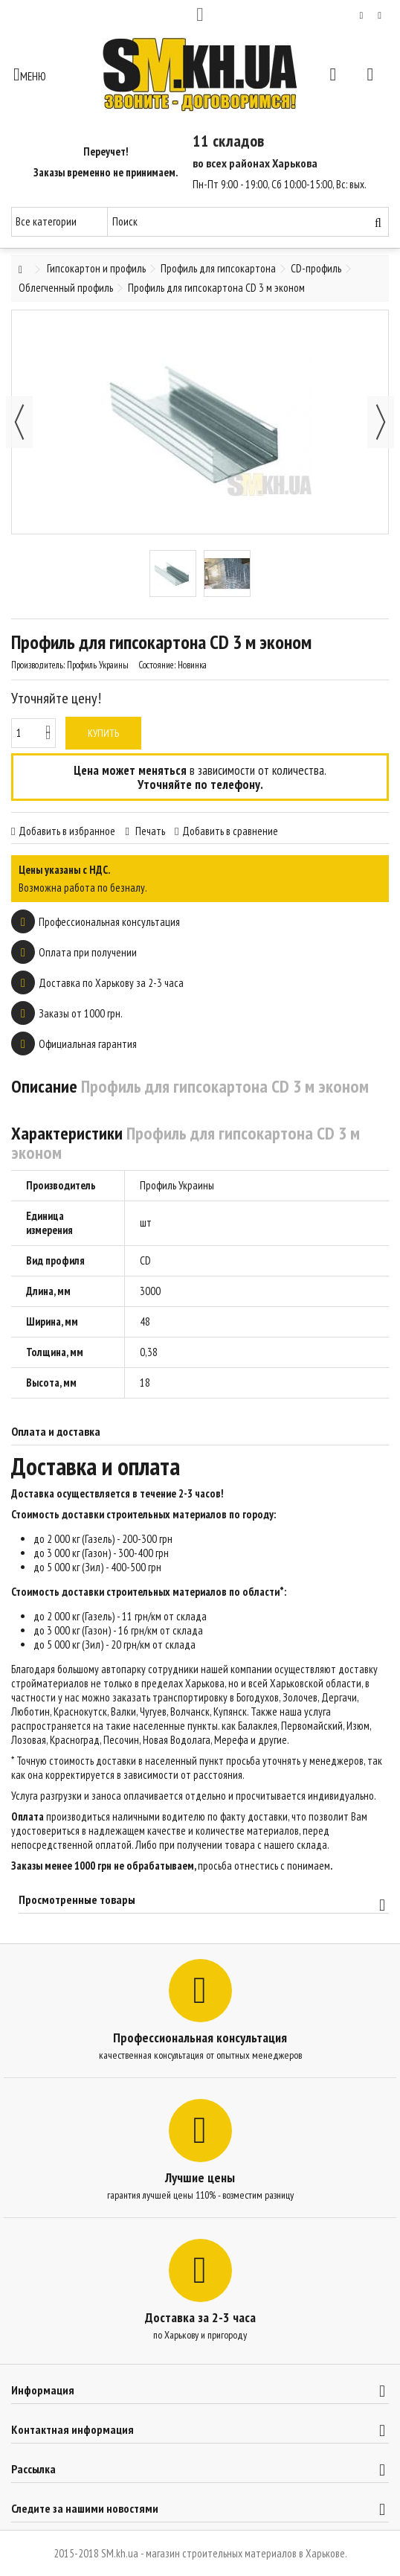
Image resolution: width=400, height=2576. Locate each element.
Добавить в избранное (67, 831)
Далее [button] (380, 422)
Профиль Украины (177, 1185)
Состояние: (156, 665)
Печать (149, 831)
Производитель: (38, 665)
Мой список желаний (362, 15)
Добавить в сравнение (230, 831)
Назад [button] (19, 422)
